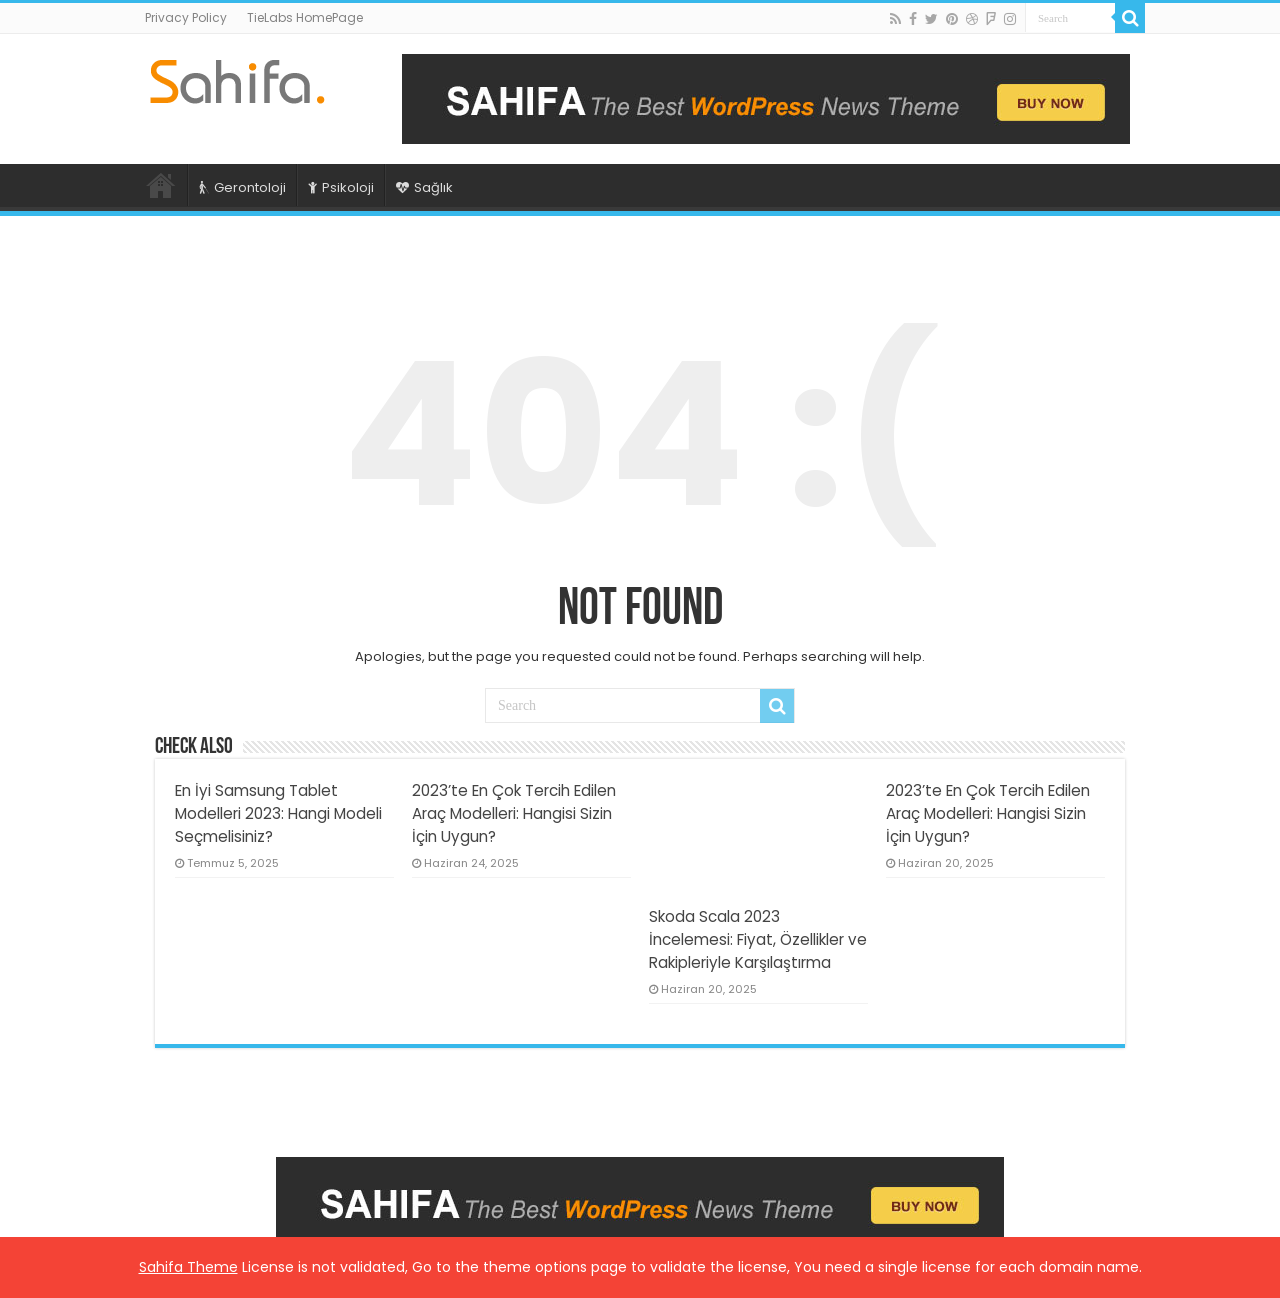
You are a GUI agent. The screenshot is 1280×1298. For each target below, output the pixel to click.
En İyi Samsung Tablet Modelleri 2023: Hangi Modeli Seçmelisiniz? (278, 813)
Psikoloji (341, 187)
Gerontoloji (242, 187)
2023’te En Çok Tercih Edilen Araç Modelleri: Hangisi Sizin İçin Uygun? (514, 813)
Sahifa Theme (188, 1267)
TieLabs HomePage (305, 17)
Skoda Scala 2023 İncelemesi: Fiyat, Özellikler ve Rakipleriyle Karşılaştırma (758, 939)
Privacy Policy (186, 17)
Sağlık (424, 187)
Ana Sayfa (161, 185)
